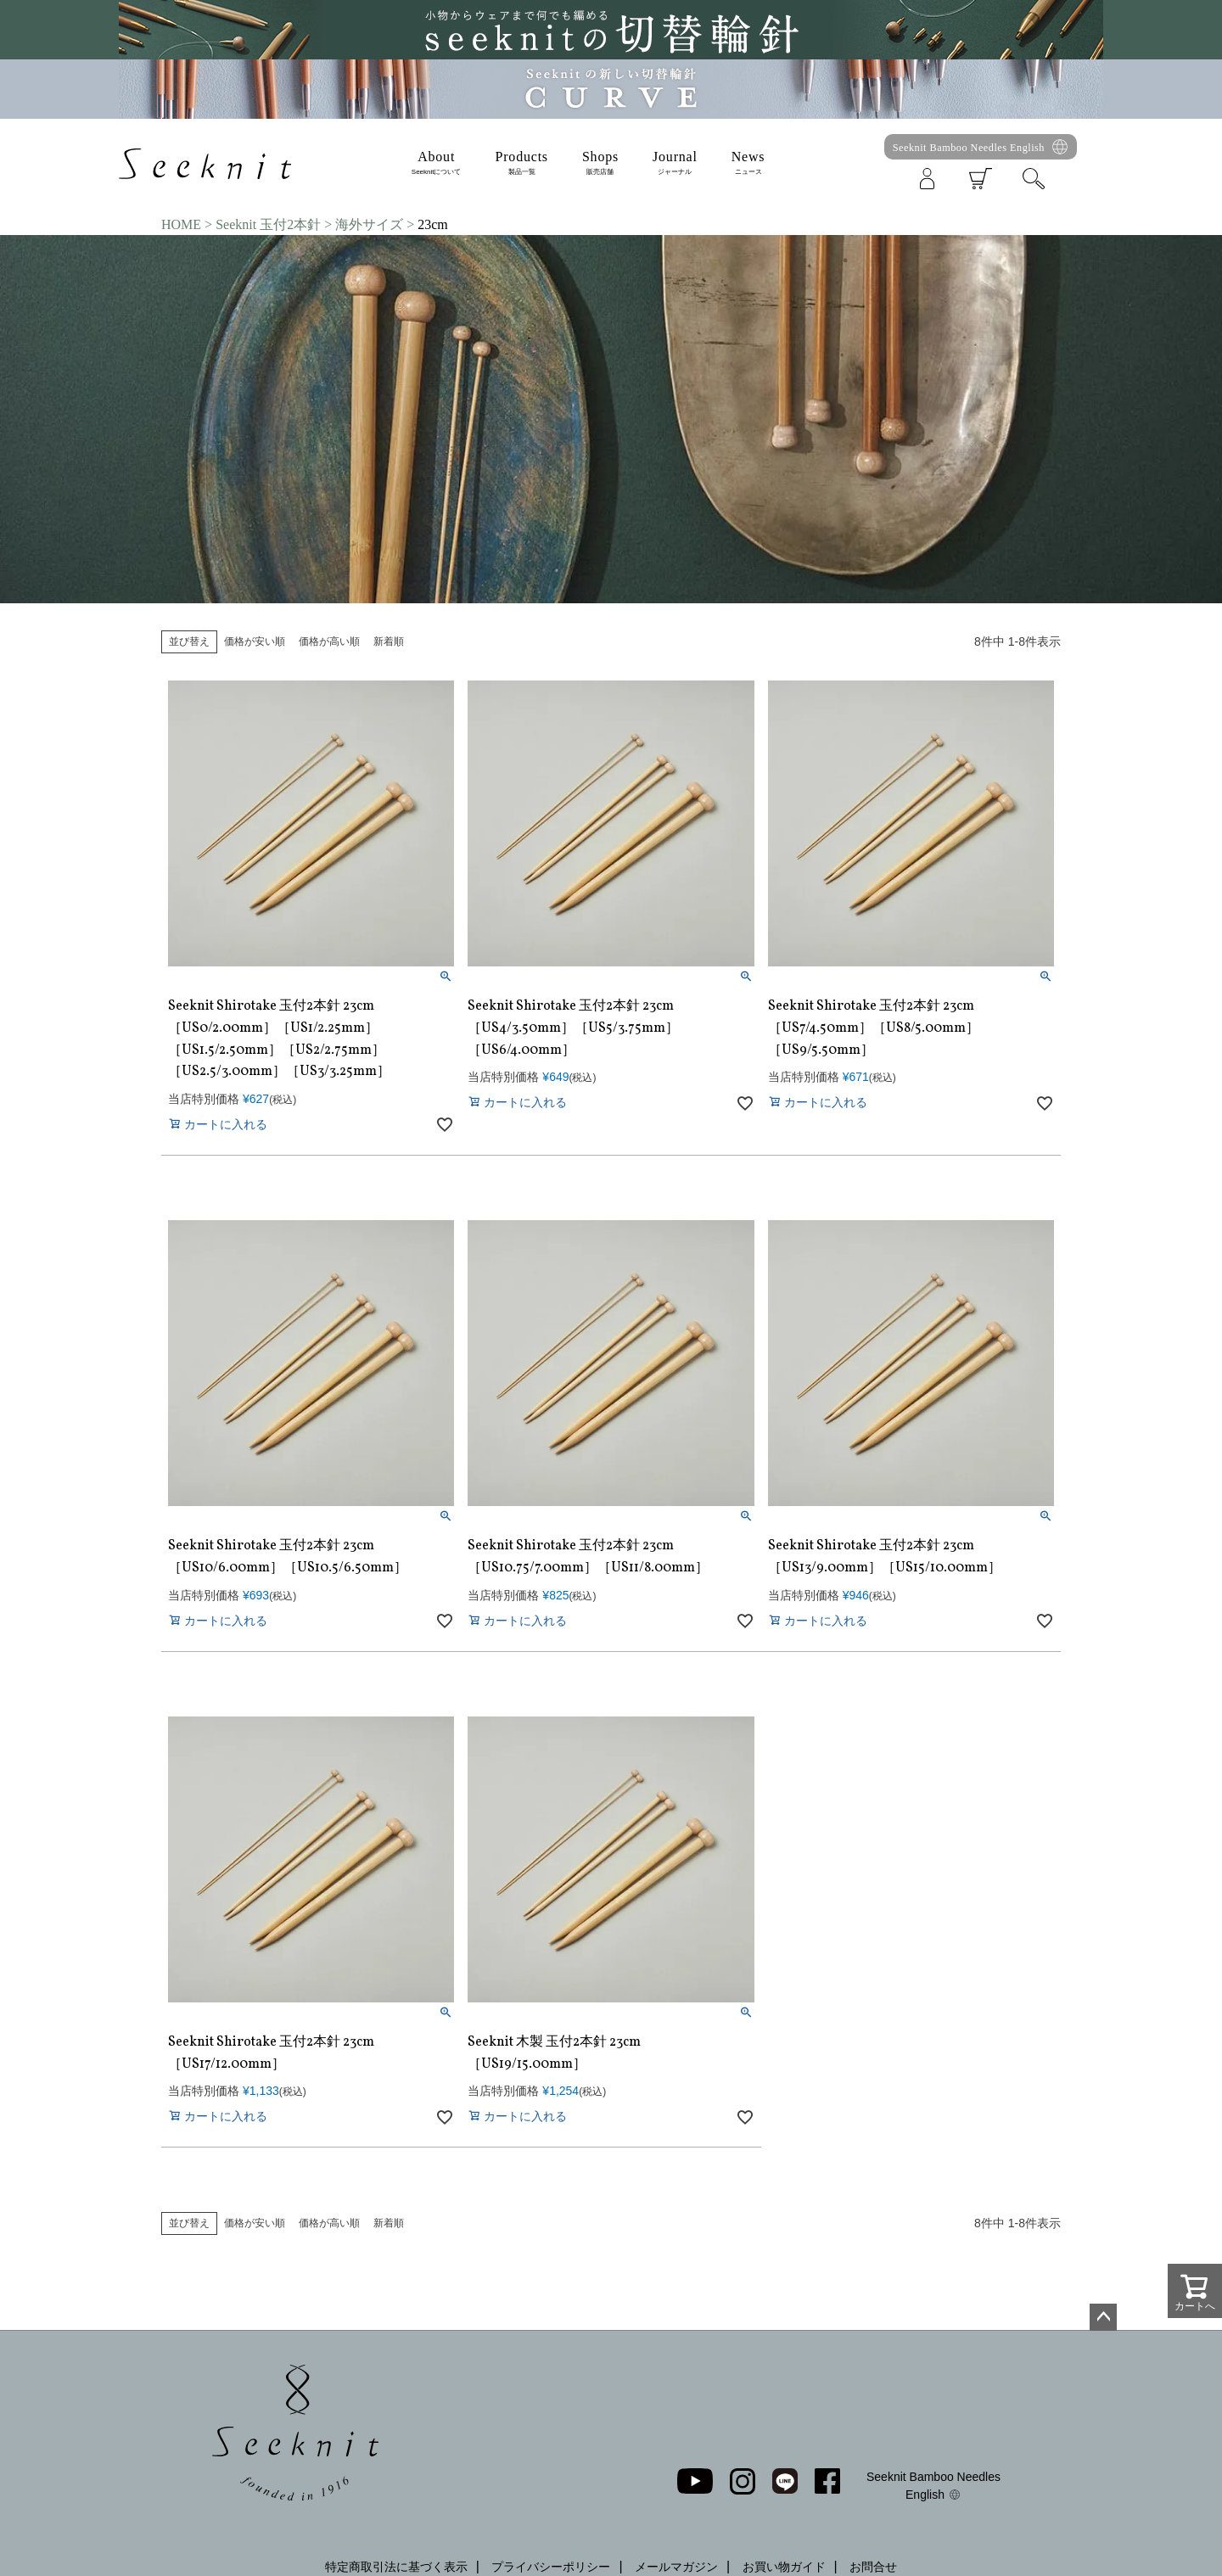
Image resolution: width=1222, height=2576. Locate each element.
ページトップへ (1103, 2317)
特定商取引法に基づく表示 (396, 2566)
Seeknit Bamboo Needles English (969, 148)
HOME (181, 224)
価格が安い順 (254, 641)
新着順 (388, 641)
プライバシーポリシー (550, 2566)
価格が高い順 (329, 641)
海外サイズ (369, 224)
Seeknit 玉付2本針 (268, 224)
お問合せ (873, 2566)
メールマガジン (676, 2566)
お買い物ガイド (784, 2566)
